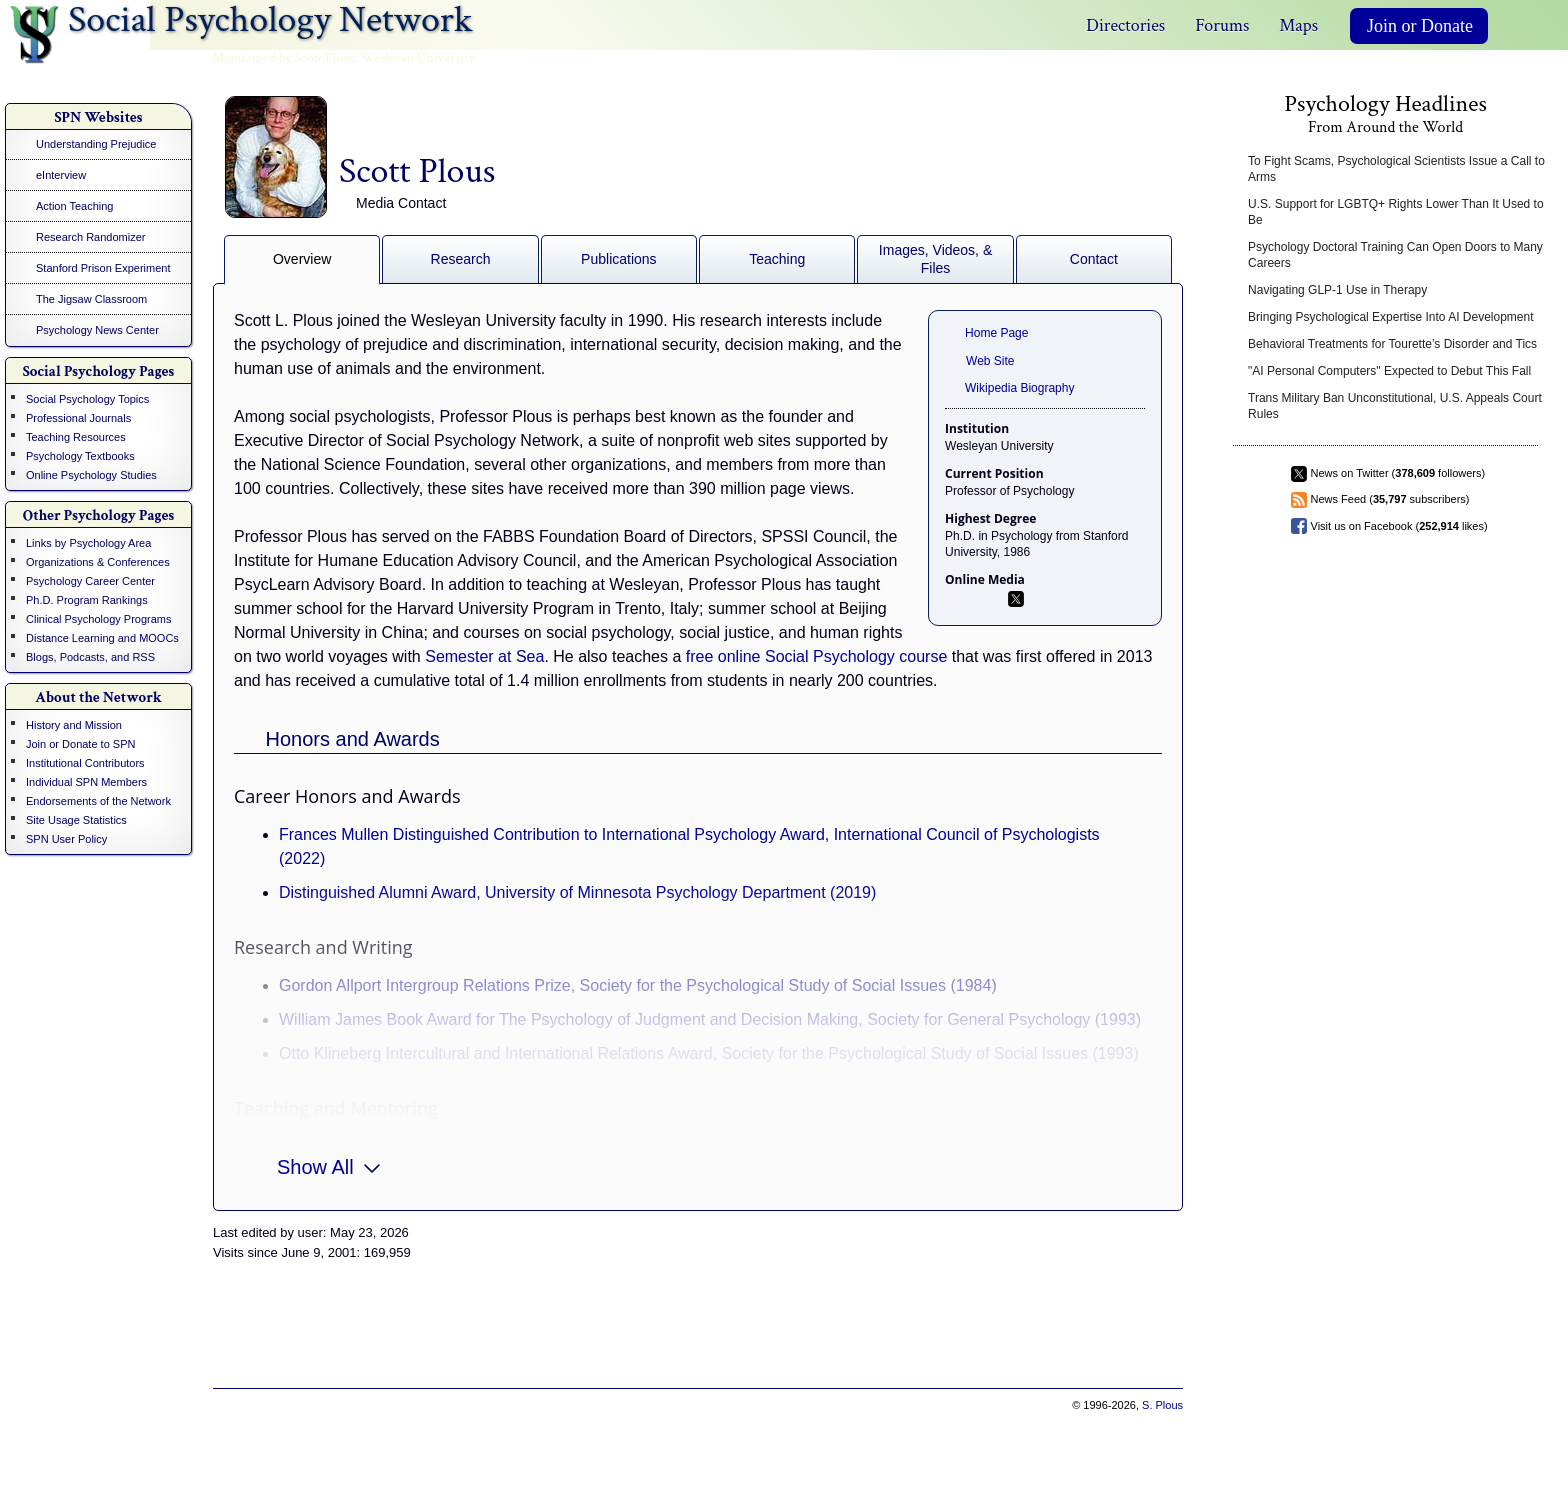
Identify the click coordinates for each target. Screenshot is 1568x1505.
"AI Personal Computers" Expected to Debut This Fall (1389, 371)
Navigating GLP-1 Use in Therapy (1337, 290)
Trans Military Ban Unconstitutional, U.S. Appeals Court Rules (1395, 406)
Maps (1298, 25)
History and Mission (74, 725)
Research (461, 259)
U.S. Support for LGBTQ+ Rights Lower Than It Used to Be (1396, 212)
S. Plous (1162, 1405)
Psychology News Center (97, 330)
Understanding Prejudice (96, 144)
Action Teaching (74, 206)
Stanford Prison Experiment (103, 268)
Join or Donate (1420, 26)
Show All (328, 1165)
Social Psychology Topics (87, 399)
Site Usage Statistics (76, 820)
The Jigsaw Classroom (91, 299)
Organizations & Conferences (98, 562)
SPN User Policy (66, 839)
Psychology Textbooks (80, 456)
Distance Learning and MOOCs (102, 638)
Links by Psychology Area (88, 543)
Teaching (777, 259)
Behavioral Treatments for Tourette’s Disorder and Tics (1392, 344)
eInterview (61, 175)
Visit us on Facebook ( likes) (1399, 526)
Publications (619, 259)
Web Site (990, 361)
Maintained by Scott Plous (283, 58)
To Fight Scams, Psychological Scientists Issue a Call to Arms (1396, 169)
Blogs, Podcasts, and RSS (90, 657)
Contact (1094, 259)
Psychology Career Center (90, 581)
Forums (1222, 25)
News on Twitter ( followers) (1398, 473)
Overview (302, 259)
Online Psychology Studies (91, 475)
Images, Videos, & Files (935, 259)
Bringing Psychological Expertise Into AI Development (1391, 317)
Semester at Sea (484, 656)
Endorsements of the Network (98, 801)
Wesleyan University (418, 58)
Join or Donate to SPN (80, 744)
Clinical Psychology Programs (99, 619)
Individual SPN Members (86, 782)
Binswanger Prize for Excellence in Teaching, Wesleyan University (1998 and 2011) (574, 1146)
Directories (1125, 25)
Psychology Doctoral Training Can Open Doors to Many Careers (1395, 255)
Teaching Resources (76, 437)
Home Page (996, 333)
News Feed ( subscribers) (1390, 499)
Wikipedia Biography (1019, 388)
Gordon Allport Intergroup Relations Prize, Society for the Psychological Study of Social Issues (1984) (638, 985)
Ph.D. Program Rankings (87, 600)
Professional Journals (78, 418)
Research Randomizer (90, 237)
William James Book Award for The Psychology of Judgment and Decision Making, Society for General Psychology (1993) (710, 1019)
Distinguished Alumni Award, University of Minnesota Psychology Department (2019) (577, 892)
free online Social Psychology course (816, 656)
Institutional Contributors (85, 763)
